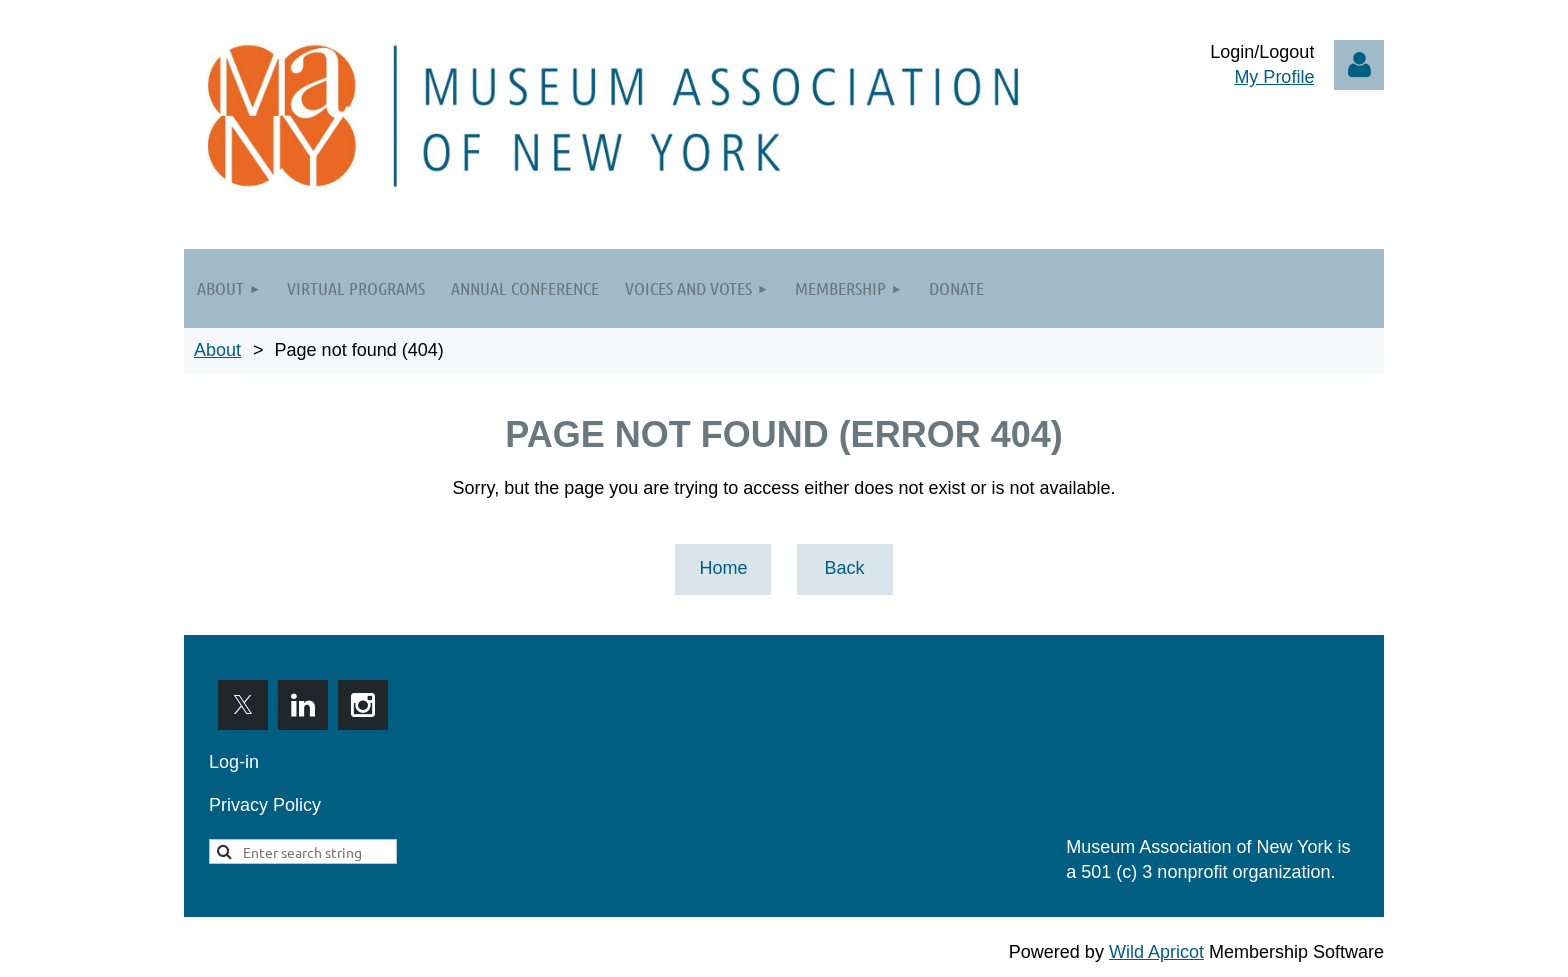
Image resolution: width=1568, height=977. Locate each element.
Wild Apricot (1156, 952)
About (217, 350)
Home (723, 568)
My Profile (1274, 77)
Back (844, 568)
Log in (1359, 65)
